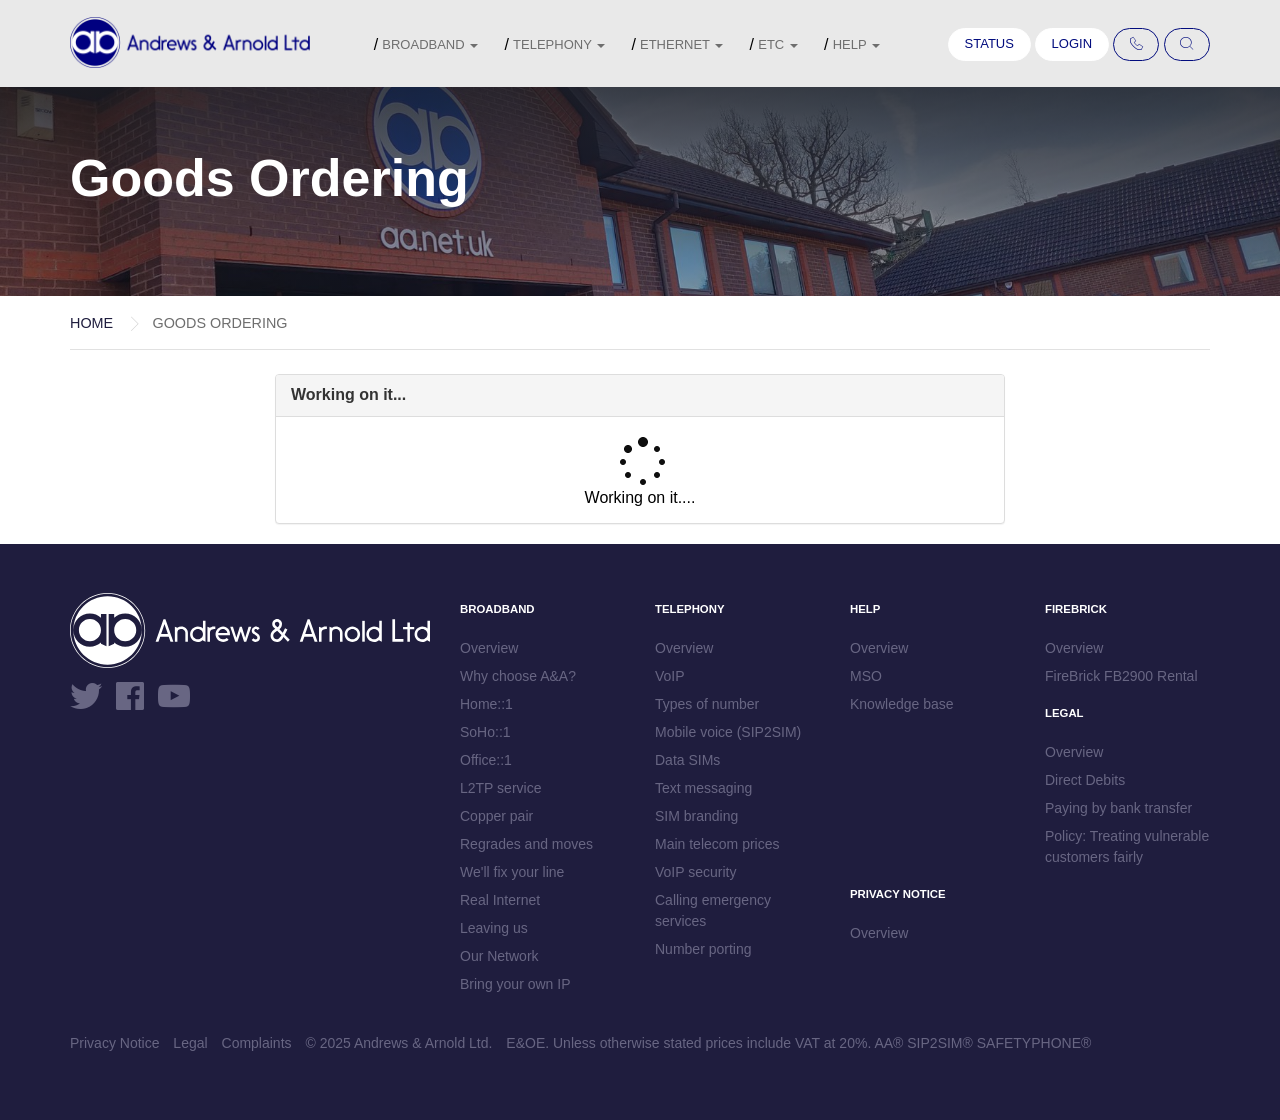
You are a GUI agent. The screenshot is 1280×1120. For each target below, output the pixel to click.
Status (989, 43)
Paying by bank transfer (1118, 808)
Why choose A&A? (518, 676)
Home (91, 323)
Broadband (430, 44)
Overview (489, 648)
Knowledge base (902, 704)
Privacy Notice (114, 1043)
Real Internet (500, 900)
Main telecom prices (717, 844)
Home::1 (486, 704)
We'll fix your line (512, 872)
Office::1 (486, 760)
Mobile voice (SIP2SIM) (728, 732)
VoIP (670, 676)
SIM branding (696, 816)
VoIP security (695, 872)
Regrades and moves (526, 844)
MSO (866, 676)
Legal (190, 1043)
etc (778, 44)
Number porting (703, 949)
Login (1072, 43)
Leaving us (494, 928)
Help (856, 44)
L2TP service (500, 788)
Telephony (559, 44)
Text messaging (703, 788)
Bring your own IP (515, 984)
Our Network (499, 956)
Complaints (257, 1043)
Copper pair (496, 816)
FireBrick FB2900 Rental (1121, 676)
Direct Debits (1085, 780)
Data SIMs (687, 760)
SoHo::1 (485, 732)
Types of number (707, 704)
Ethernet (681, 44)
